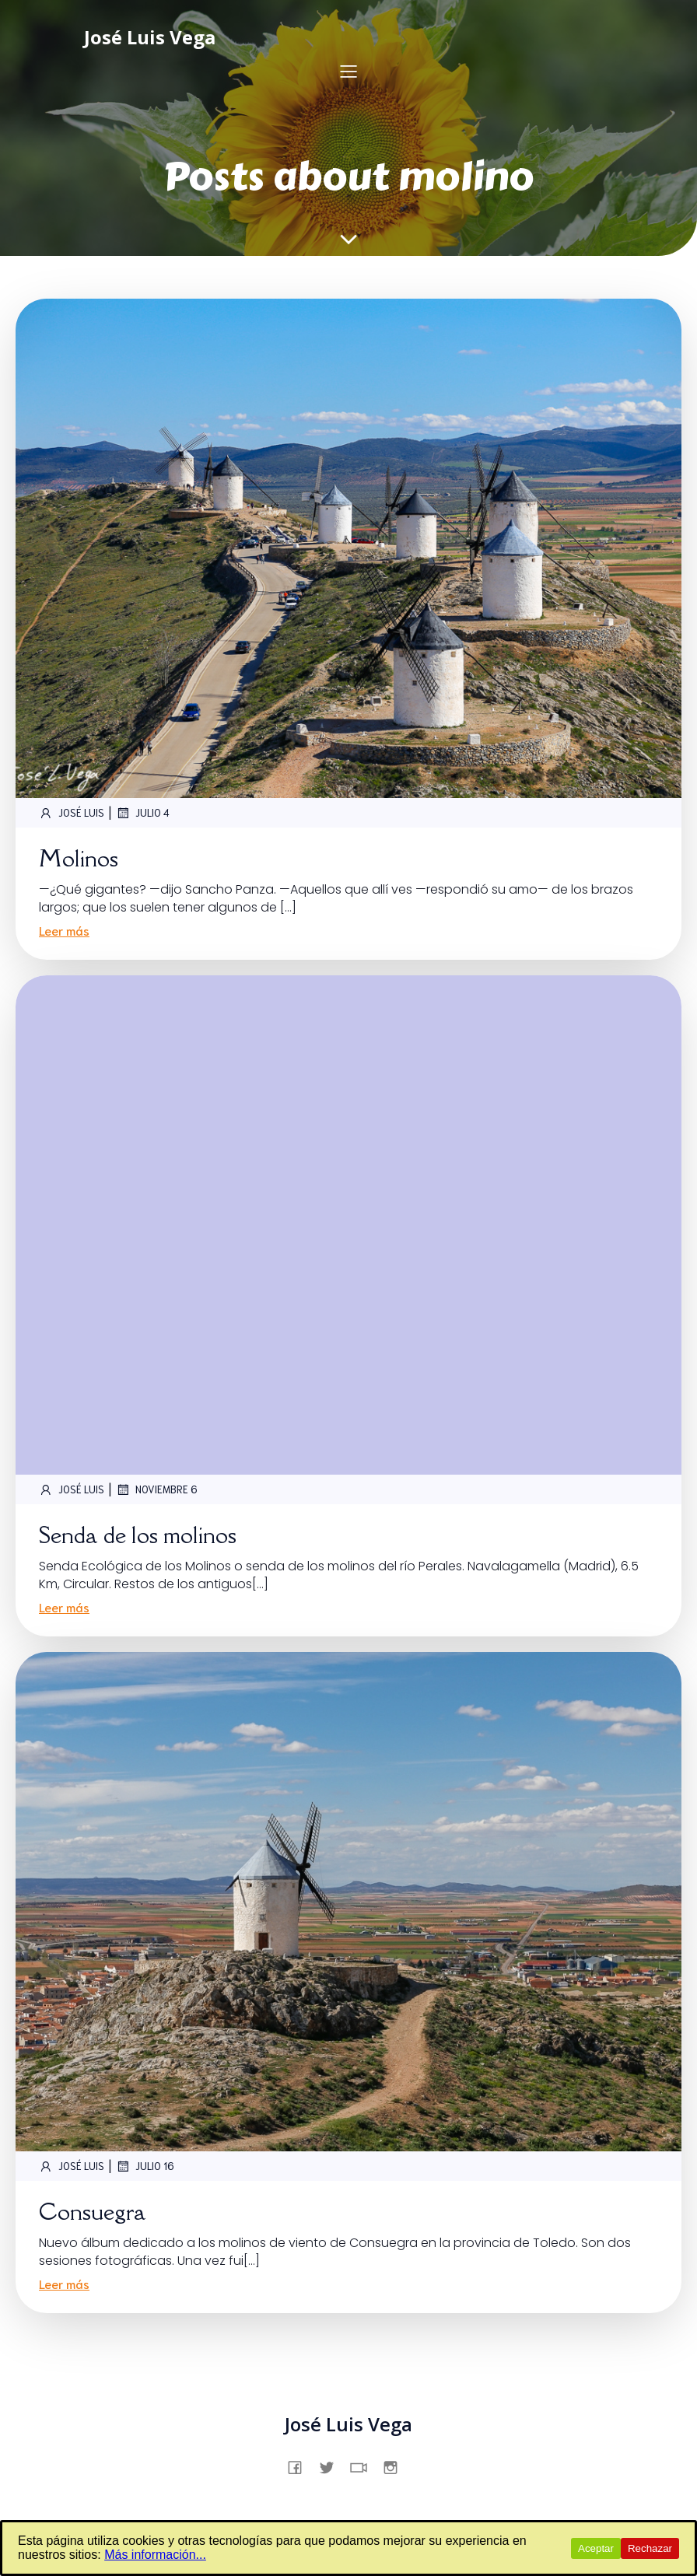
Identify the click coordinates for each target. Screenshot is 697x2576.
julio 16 (145, 2166)
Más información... (155, 2554)
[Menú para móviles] (348, 70)
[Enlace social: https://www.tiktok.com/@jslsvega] (364, 2465)
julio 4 (143, 813)
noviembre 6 (157, 1489)
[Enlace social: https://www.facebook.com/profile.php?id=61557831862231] (301, 2465)
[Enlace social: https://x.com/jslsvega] (332, 2465)
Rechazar (650, 2548)
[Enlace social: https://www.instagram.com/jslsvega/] (396, 2465)
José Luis (71, 813)
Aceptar (596, 2548)
